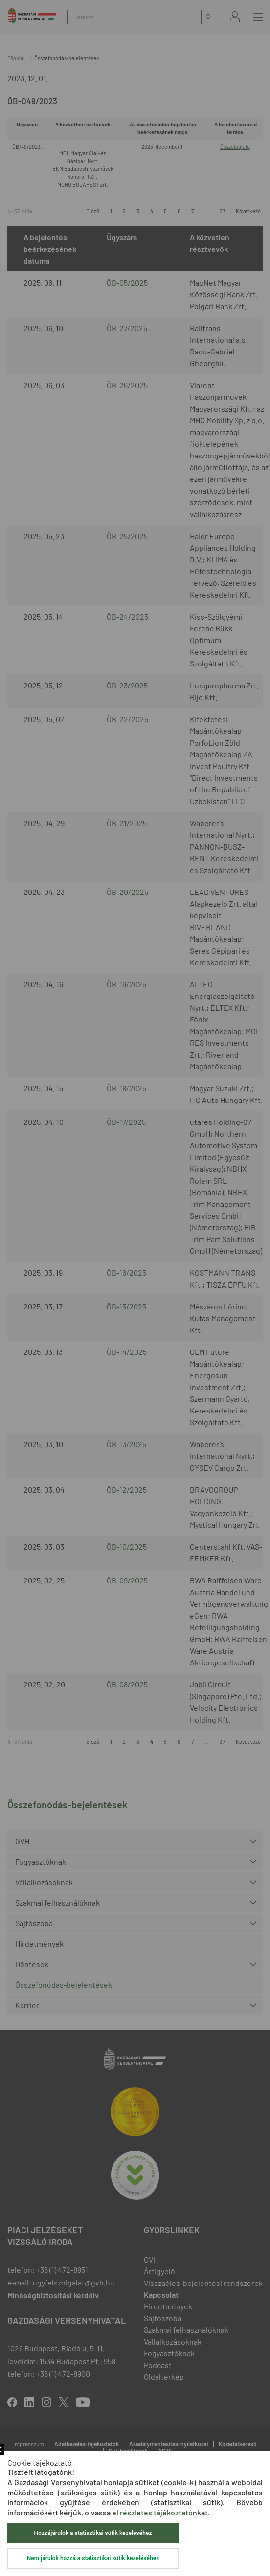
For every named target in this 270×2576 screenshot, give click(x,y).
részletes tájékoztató (156, 2512)
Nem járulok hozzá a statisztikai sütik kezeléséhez (93, 2558)
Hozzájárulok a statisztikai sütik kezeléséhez (93, 2533)
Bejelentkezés (235, 17)
